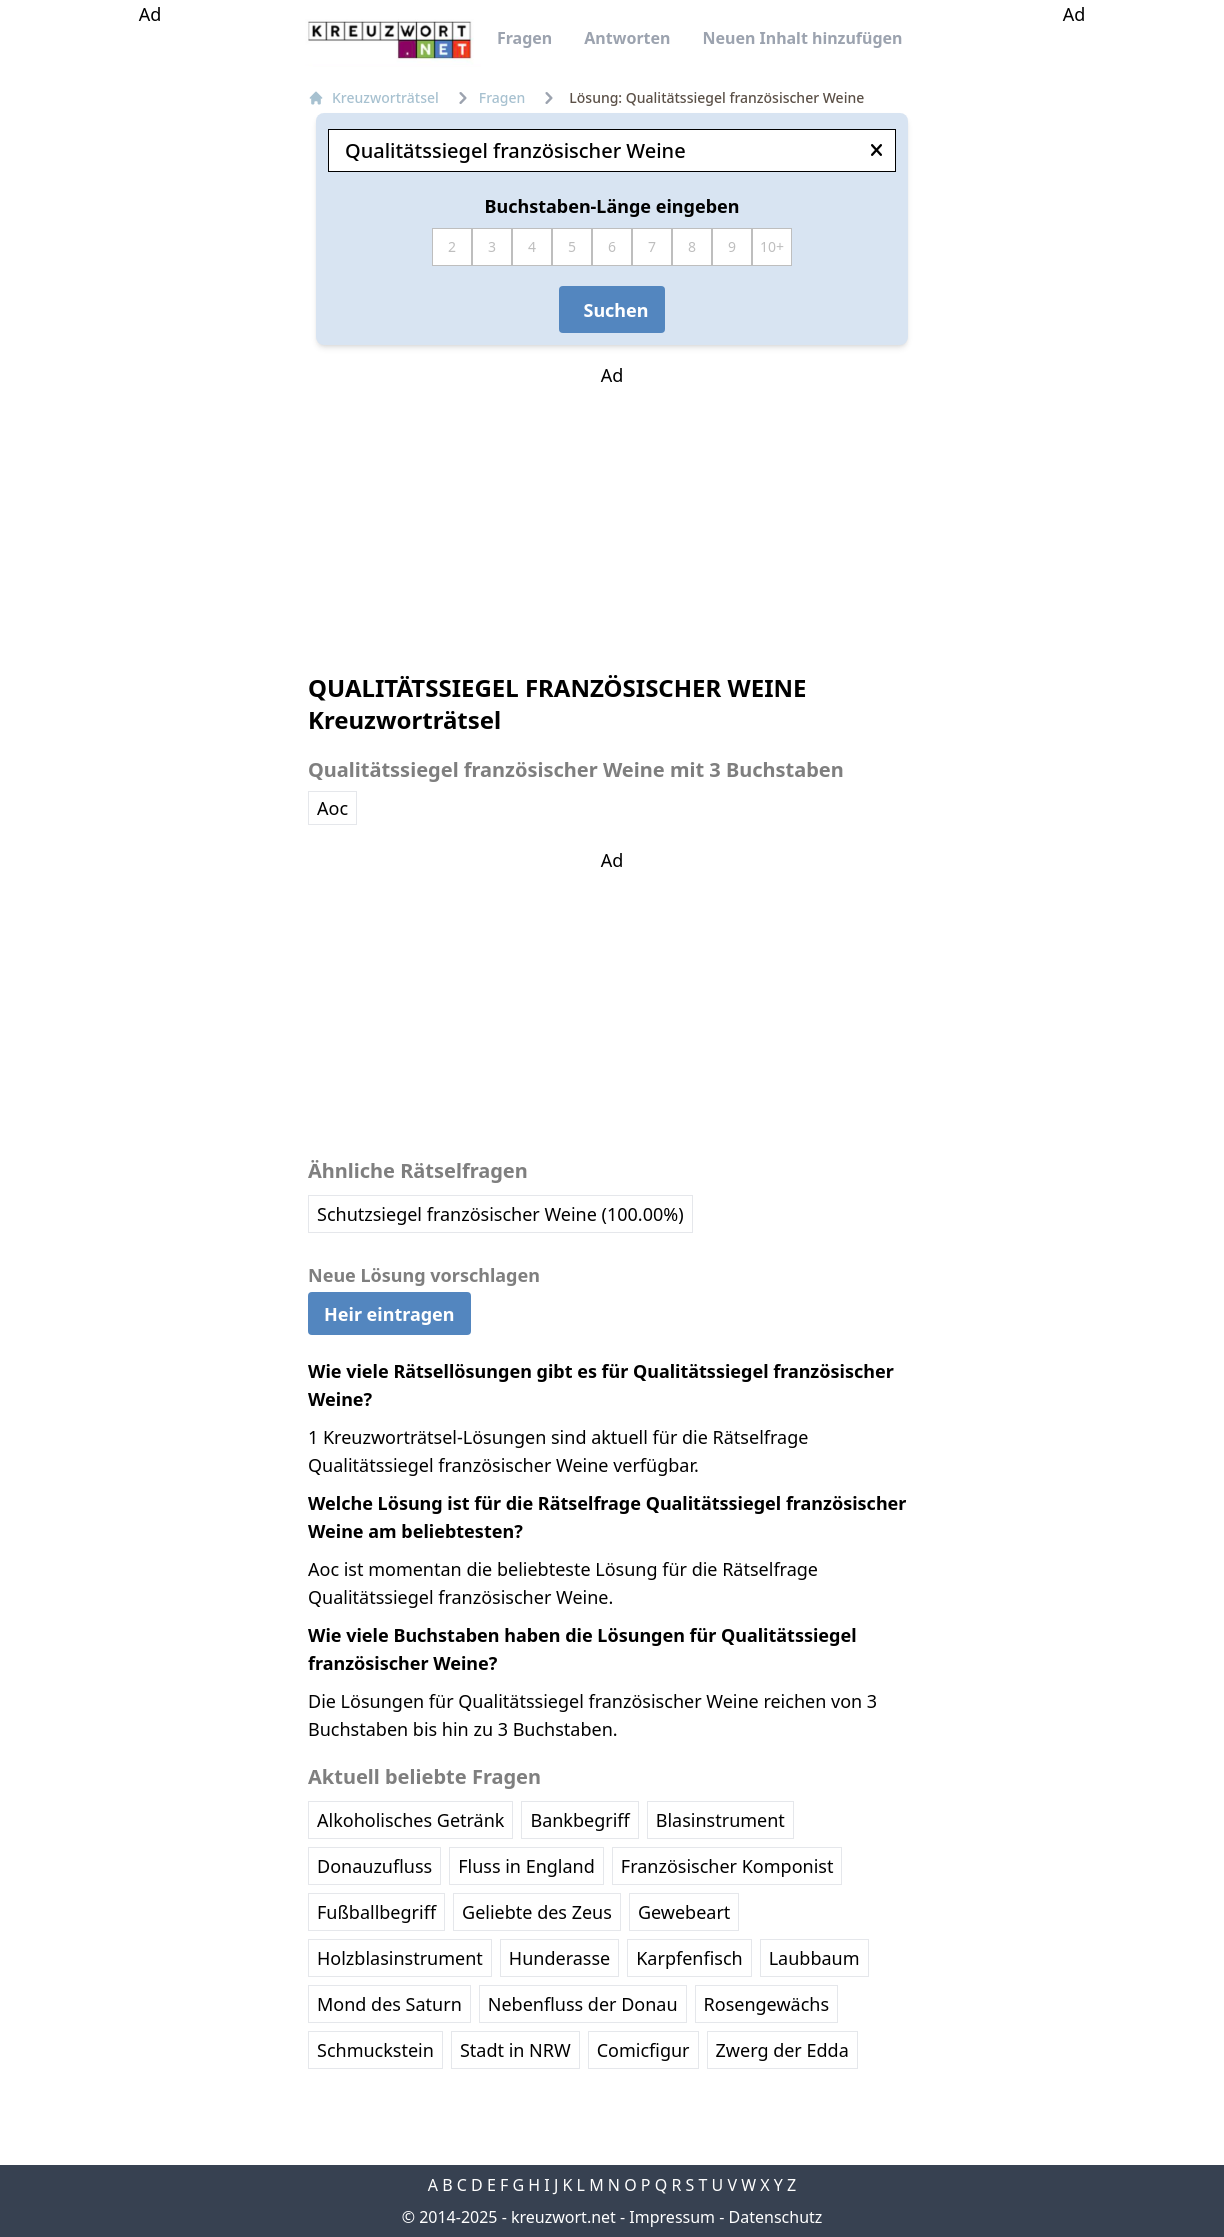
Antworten (627, 38)
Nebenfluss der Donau (583, 2004)
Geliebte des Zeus (537, 1912)
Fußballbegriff (376, 1912)
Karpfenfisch (689, 1958)
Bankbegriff (579, 1820)
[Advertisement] (150, 328)
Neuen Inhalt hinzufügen (802, 38)
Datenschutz (776, 2217)
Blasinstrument (720, 1820)
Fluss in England (526, 1866)
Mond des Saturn (389, 2004)
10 (768, 246)
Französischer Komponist (727, 1866)
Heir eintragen (389, 1313)
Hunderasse (559, 1958)
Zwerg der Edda (782, 2050)
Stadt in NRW (515, 2050)
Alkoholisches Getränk (410, 1820)
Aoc (332, 808)
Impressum (672, 2217)
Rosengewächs (766, 2004)
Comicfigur (643, 2050)
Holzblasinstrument (400, 1958)
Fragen (524, 38)
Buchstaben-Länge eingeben (612, 206)
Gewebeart (684, 1912)
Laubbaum (814, 1958)
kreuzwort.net (563, 2217)
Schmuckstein (375, 2050)
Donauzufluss (374, 1866)
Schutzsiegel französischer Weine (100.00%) (500, 1214)
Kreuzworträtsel (373, 97)
